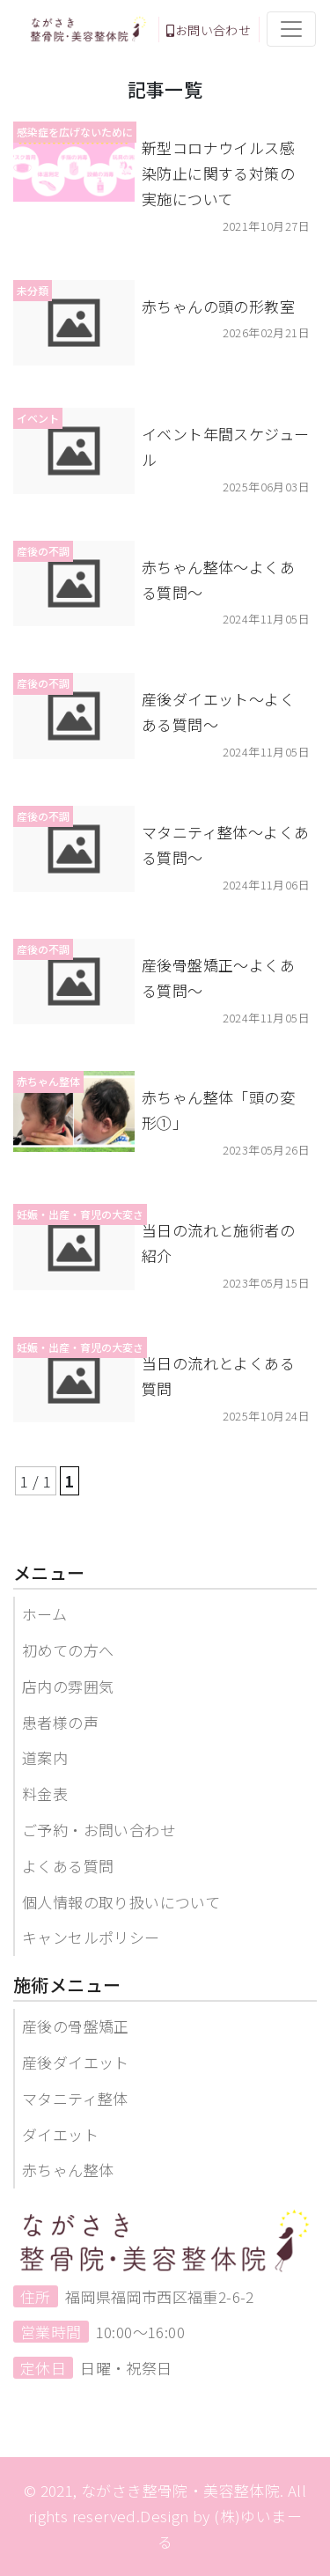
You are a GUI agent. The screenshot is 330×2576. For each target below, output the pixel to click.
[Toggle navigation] (291, 29)
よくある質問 (68, 1866)
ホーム (44, 1614)
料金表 (45, 1794)
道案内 (45, 1757)
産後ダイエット (75, 2062)
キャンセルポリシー (91, 1937)
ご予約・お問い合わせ (98, 1830)
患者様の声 (60, 1722)
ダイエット (60, 2134)
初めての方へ (68, 1650)
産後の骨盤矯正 (75, 2026)
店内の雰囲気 (68, 1686)
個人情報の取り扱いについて (121, 1902)
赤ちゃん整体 (68, 2170)
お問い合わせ (208, 30)
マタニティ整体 (75, 2098)
